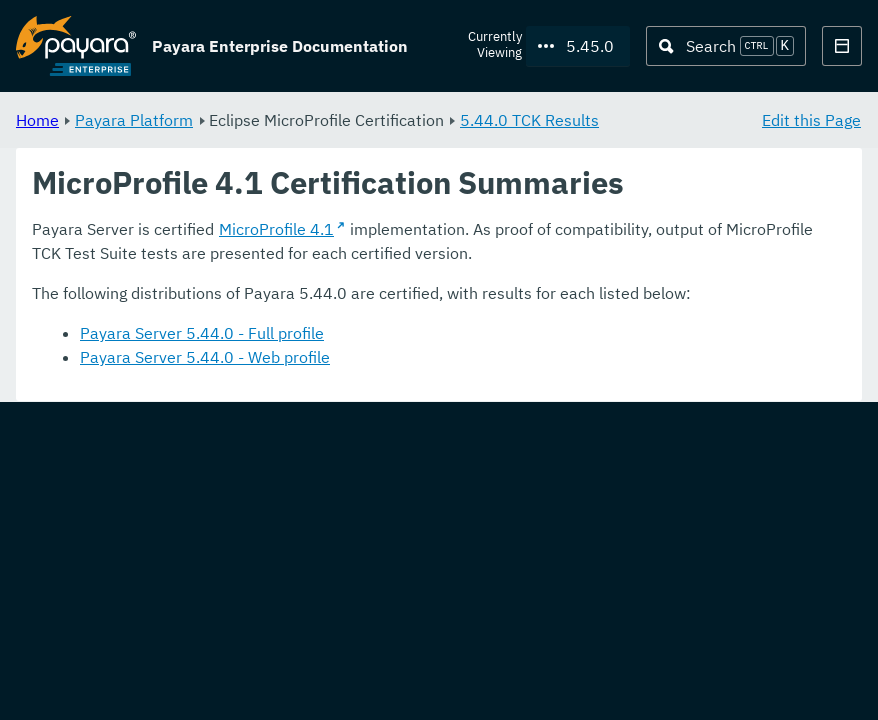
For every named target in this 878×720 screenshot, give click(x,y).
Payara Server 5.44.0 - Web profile (205, 358)
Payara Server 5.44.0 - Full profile (202, 334)
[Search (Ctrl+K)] (726, 46)
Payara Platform (134, 120)
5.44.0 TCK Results (529, 120)
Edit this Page (811, 120)
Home (37, 120)
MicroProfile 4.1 (276, 230)
